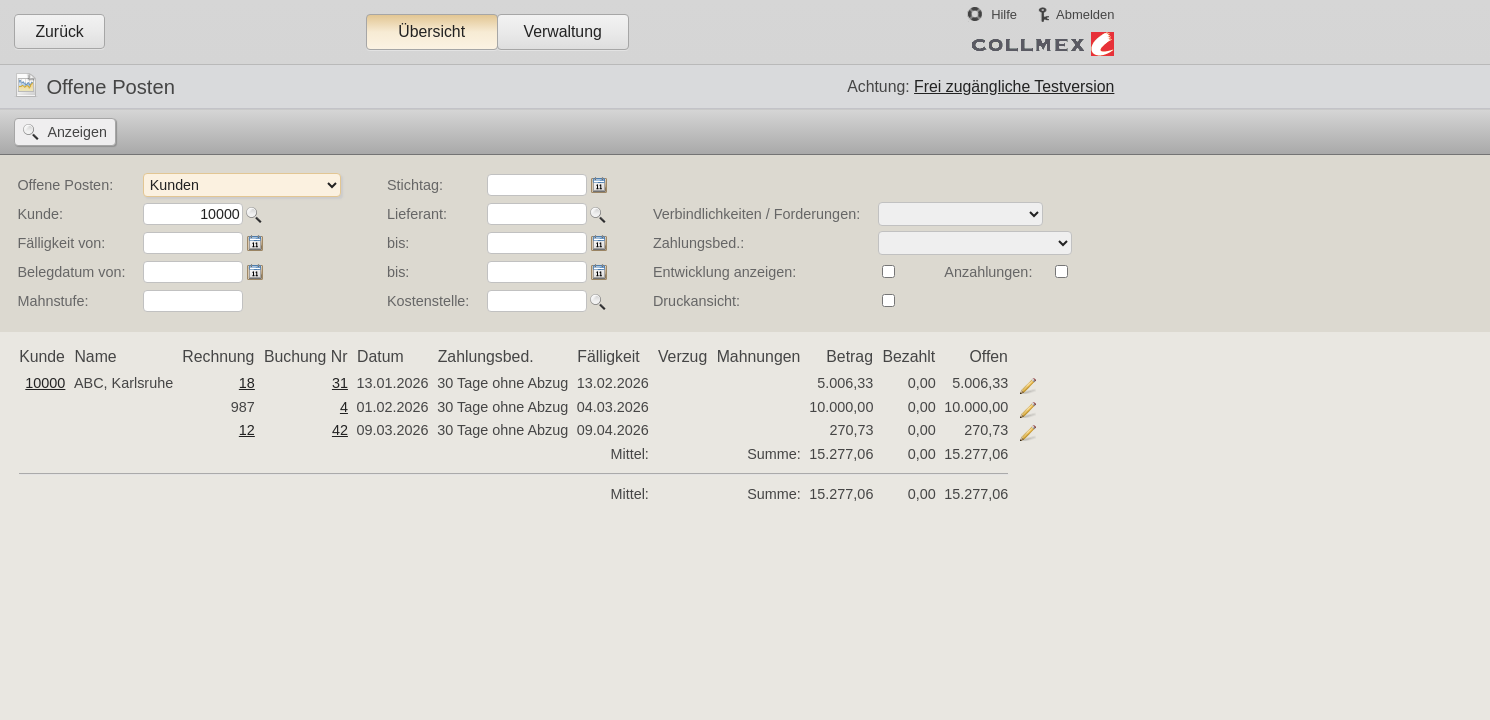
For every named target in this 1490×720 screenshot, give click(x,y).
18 (247, 383)
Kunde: (40, 214)
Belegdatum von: (71, 272)
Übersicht (431, 31)
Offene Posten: (65, 185)
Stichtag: (415, 185)
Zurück (59, 31)
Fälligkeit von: (61, 243)
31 (340, 383)
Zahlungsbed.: (698, 243)
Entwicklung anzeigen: (724, 272)
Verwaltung (562, 31)
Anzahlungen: (988, 272)
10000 (45, 383)
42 (340, 430)
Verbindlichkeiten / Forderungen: (756, 214)
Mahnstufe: (52, 301)
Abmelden (1085, 14)
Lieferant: (417, 214)
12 (247, 430)
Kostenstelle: (428, 301)
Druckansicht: (696, 301)
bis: (398, 243)
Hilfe (1004, 14)
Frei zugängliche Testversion (1014, 86)
